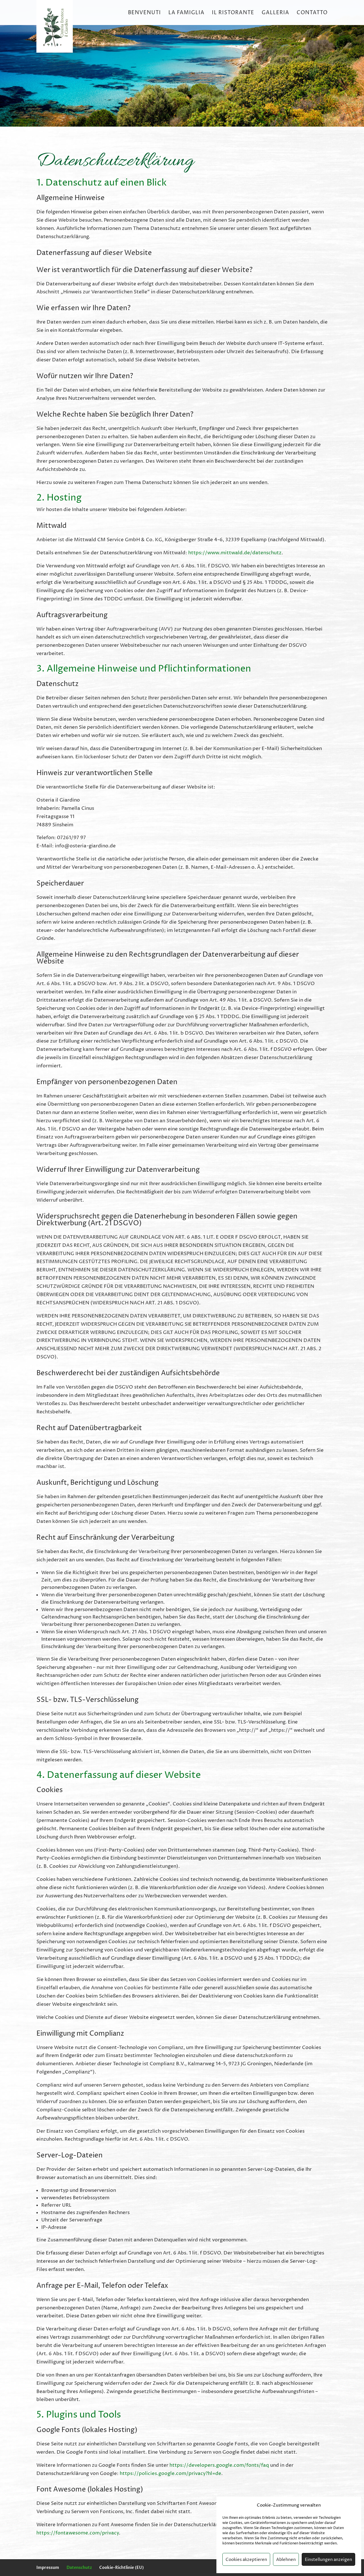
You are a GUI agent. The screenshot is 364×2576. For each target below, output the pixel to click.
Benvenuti (144, 13)
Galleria (275, 13)
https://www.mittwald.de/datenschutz (235, 553)
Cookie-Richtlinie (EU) (121, 2567)
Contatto (312, 13)
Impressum (47, 2567)
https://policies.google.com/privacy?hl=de (170, 2473)
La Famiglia (186, 13)
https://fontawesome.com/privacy (77, 2533)
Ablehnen (286, 2559)
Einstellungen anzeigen (328, 2559)
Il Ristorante (233, 13)
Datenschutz (79, 2567)
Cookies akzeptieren (246, 2559)
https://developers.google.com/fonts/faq (219, 2465)
